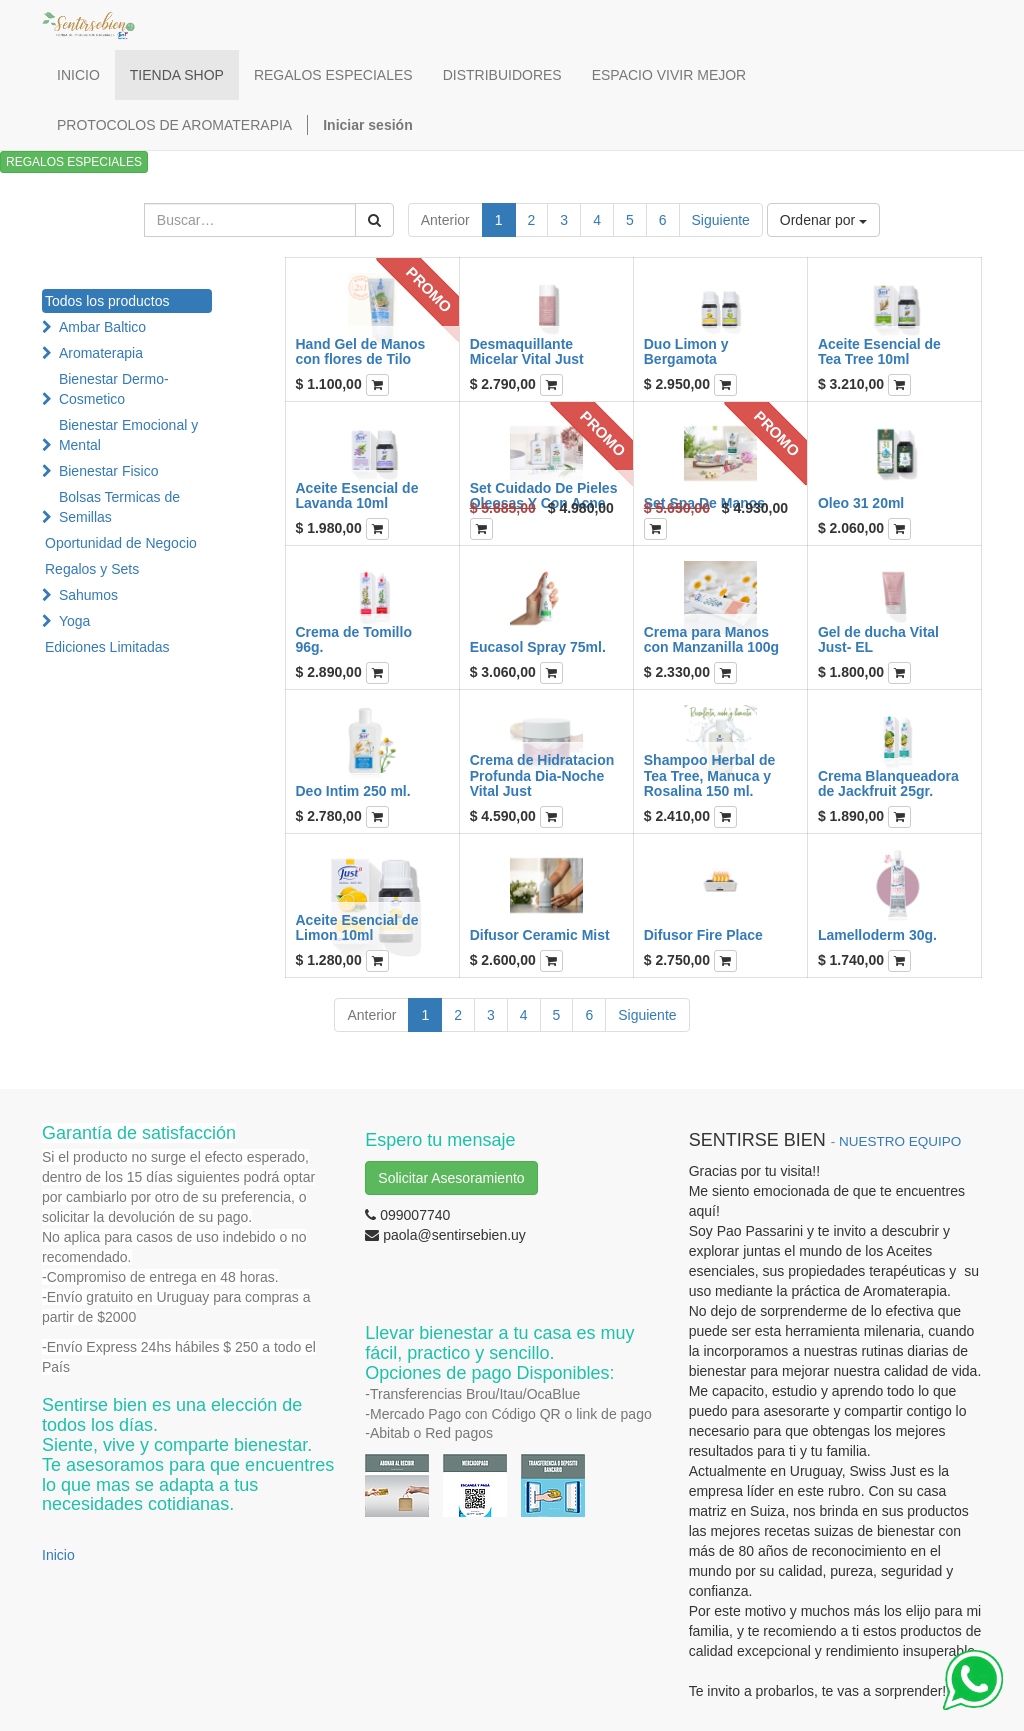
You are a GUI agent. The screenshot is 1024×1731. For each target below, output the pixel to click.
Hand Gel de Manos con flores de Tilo (361, 351)
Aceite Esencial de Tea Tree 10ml (879, 351)
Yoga (74, 621)
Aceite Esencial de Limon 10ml (357, 927)
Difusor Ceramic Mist (540, 935)
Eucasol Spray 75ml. (538, 647)
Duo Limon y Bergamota (686, 351)
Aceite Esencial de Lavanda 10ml (357, 495)
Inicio (58, 1555)
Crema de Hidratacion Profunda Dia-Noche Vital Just (542, 775)
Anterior (445, 220)
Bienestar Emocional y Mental (128, 435)
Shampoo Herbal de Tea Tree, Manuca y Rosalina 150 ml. (709, 775)
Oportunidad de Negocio (121, 543)
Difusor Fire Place (703, 935)
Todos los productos (107, 301)
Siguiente (721, 220)
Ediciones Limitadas (107, 647)
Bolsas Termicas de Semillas (119, 507)
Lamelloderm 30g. (877, 935)
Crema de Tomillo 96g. (354, 639)
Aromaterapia (101, 353)
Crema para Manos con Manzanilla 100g (711, 639)
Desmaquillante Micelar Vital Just (527, 351)
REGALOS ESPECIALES (74, 162)
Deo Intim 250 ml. (353, 791)
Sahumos (88, 595)
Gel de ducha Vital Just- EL (878, 639)
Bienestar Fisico (109, 471)
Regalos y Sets (92, 569)
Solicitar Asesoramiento (451, 1178)
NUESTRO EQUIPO (900, 1141)
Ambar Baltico (102, 327)
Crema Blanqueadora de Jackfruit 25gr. (888, 783)
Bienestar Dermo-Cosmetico (114, 389)
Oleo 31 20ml (861, 503)
